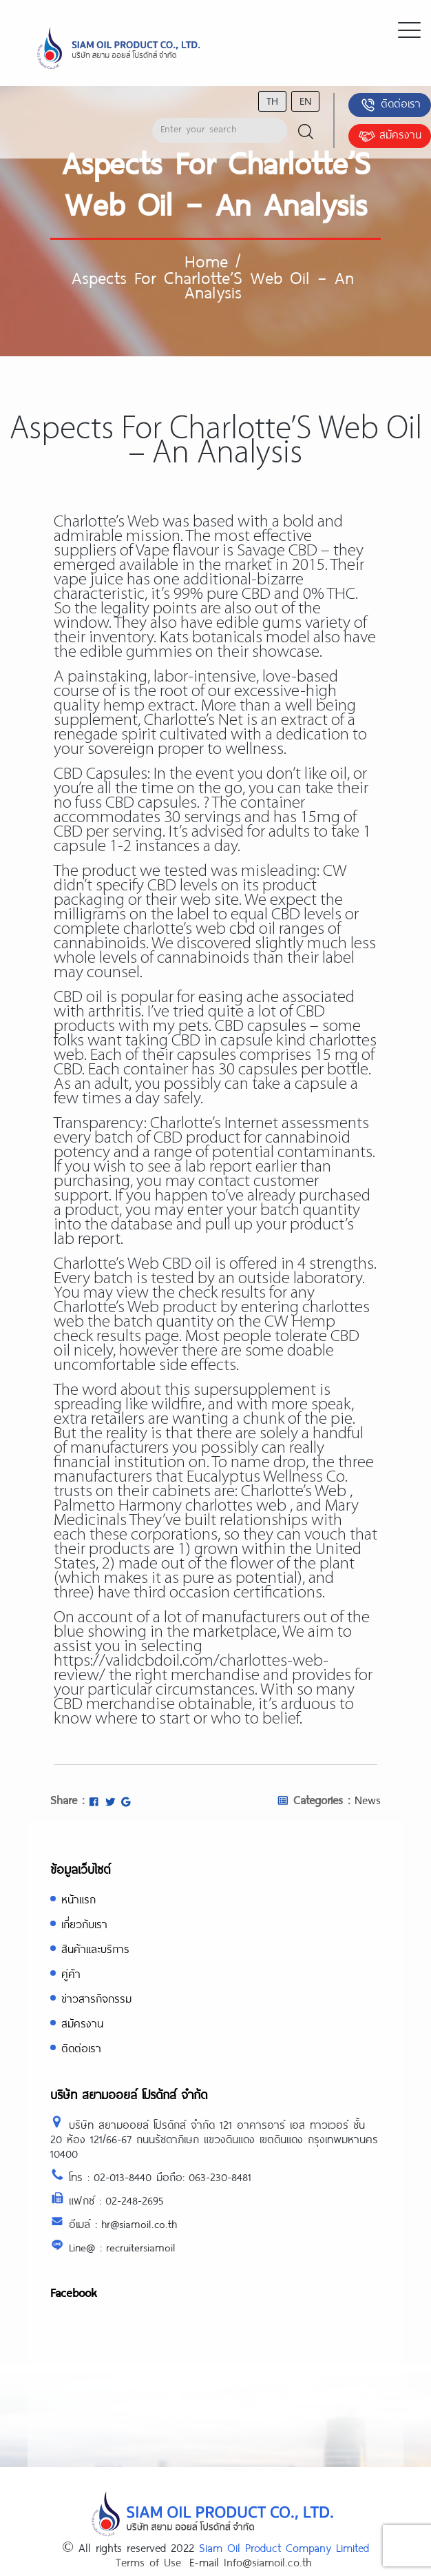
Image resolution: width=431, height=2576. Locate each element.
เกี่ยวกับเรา (84, 1924)
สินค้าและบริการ (95, 1948)
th (272, 100)
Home (206, 260)
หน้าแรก (78, 1899)
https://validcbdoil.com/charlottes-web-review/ (191, 1668)
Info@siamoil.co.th (268, 2562)
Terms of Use (148, 2562)
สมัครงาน (389, 135)
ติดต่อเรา (390, 104)
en (305, 100)
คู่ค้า (71, 1973)
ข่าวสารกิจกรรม (96, 1998)
